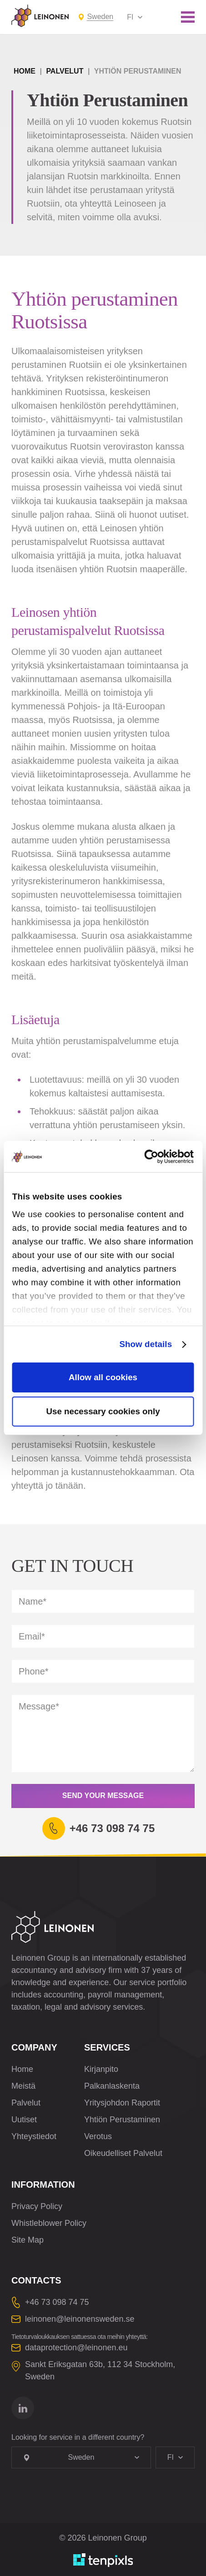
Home (24, 71)
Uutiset (24, 2119)
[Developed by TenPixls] (103, 2560)
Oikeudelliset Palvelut (123, 2153)
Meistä (23, 2086)
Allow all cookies (103, 1377)
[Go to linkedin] (22, 2408)
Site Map (27, 2239)
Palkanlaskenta (112, 2086)
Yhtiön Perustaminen (122, 2119)
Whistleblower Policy (48, 2223)
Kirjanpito (101, 2069)
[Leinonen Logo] (40, 16)
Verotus (98, 2136)
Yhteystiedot (33, 2136)
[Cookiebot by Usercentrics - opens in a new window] (154, 1156)
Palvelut (64, 71)
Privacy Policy (36, 2206)
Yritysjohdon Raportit (122, 2102)
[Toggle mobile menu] (188, 17)
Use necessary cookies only (103, 1411)
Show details (145, 1344)
